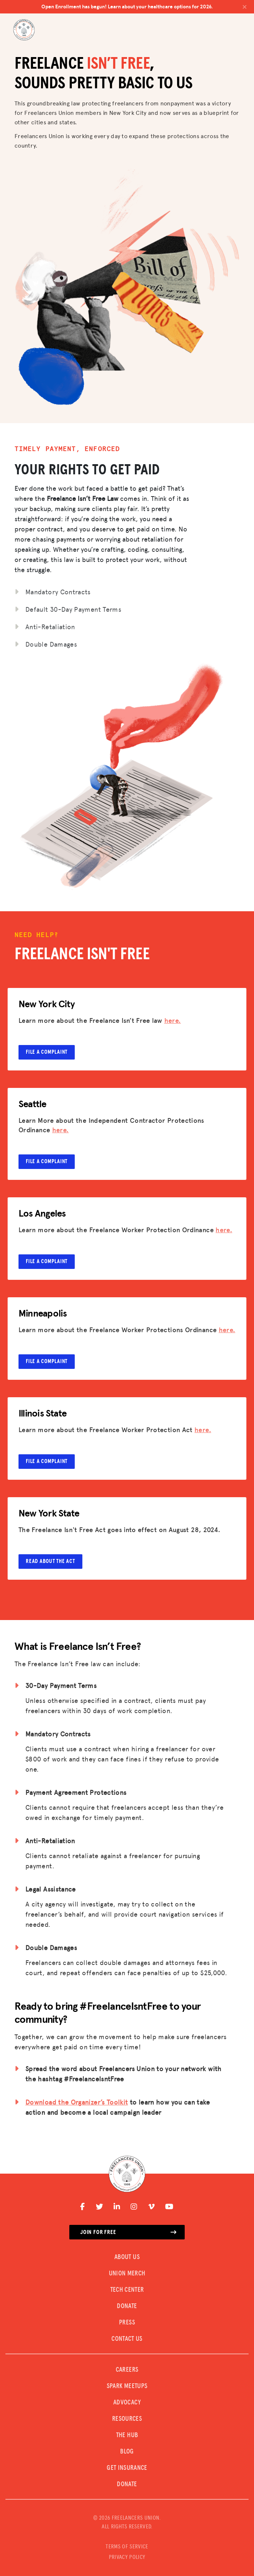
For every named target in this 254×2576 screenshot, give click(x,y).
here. (172, 1020)
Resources (127, 2419)
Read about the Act (50, 1561)
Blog (127, 2451)
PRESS (127, 2322)
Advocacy (127, 2402)
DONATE (127, 2306)
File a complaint (46, 1052)
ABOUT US (127, 2257)
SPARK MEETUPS (127, 2386)
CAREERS (127, 2370)
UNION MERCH (127, 2273)
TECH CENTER (127, 2290)
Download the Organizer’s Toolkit (76, 2101)
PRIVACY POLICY (127, 2557)
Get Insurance (127, 2468)
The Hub (127, 2435)
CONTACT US (127, 2339)
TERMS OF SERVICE (127, 2546)
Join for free (128, 2232)
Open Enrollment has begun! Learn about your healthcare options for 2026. (144, 6)
